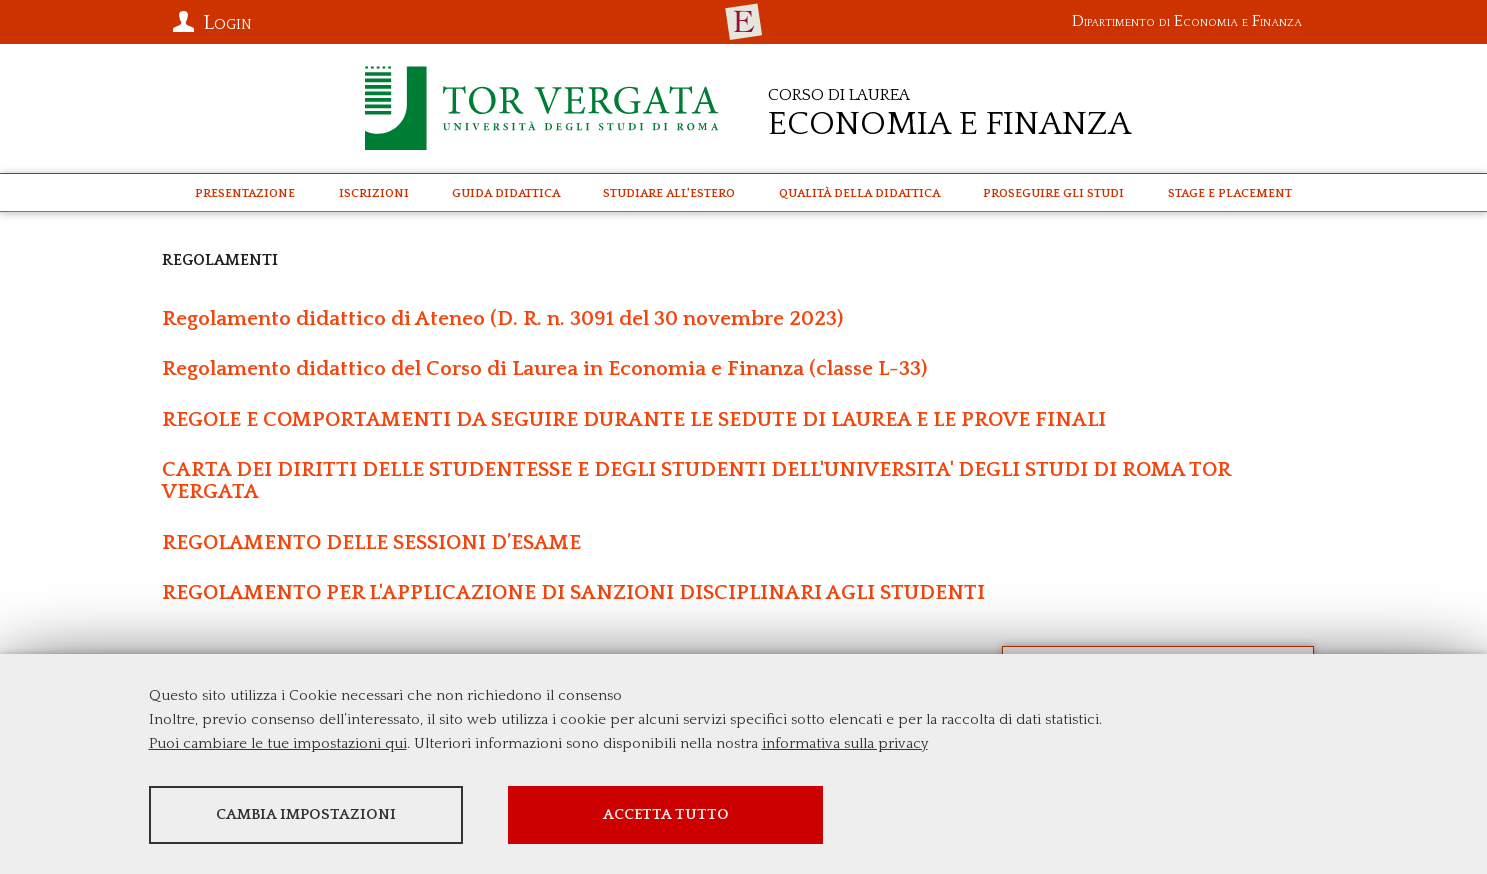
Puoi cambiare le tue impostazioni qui (278, 743)
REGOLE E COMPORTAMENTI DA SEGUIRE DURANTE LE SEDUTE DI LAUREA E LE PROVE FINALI (634, 419)
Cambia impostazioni (306, 814)
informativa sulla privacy (845, 743)
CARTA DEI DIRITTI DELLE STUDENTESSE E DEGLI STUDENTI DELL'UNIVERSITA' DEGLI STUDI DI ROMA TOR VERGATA (696, 480)
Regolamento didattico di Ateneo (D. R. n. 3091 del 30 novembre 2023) (502, 318)
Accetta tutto (666, 814)
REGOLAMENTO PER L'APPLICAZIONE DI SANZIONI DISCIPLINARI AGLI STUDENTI (573, 592)
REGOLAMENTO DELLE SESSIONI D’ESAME (371, 542)
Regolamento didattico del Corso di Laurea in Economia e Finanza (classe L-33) (544, 368)
